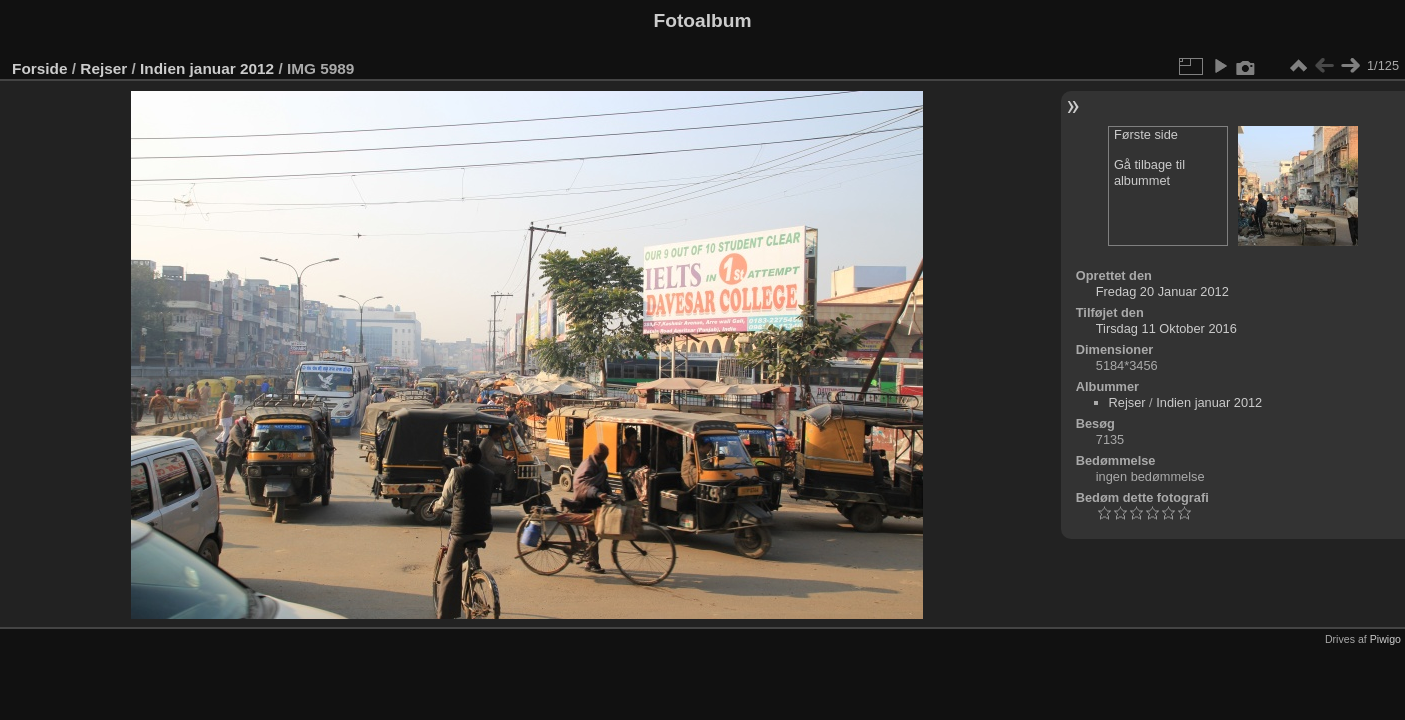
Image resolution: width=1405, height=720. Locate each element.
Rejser (103, 68)
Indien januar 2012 (207, 68)
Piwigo (1385, 639)
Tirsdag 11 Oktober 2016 (1166, 328)
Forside (39, 68)
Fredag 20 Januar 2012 (1162, 291)
